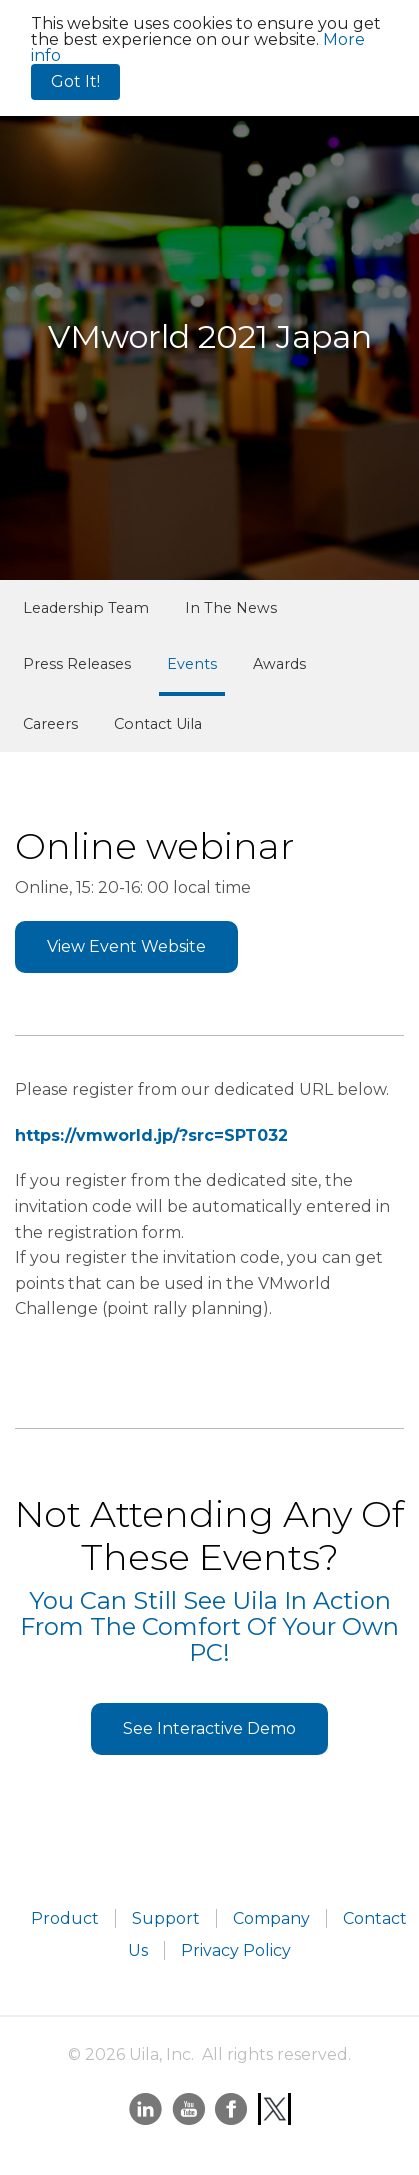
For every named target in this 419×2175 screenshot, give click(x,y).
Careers (50, 724)
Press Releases (77, 664)
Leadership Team (86, 608)
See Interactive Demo (209, 1728)
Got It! (75, 81)
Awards (279, 664)
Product (65, 1918)
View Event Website (126, 946)
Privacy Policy (236, 1950)
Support (166, 1918)
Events (192, 664)
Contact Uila (158, 724)
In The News (231, 608)
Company (271, 1918)
